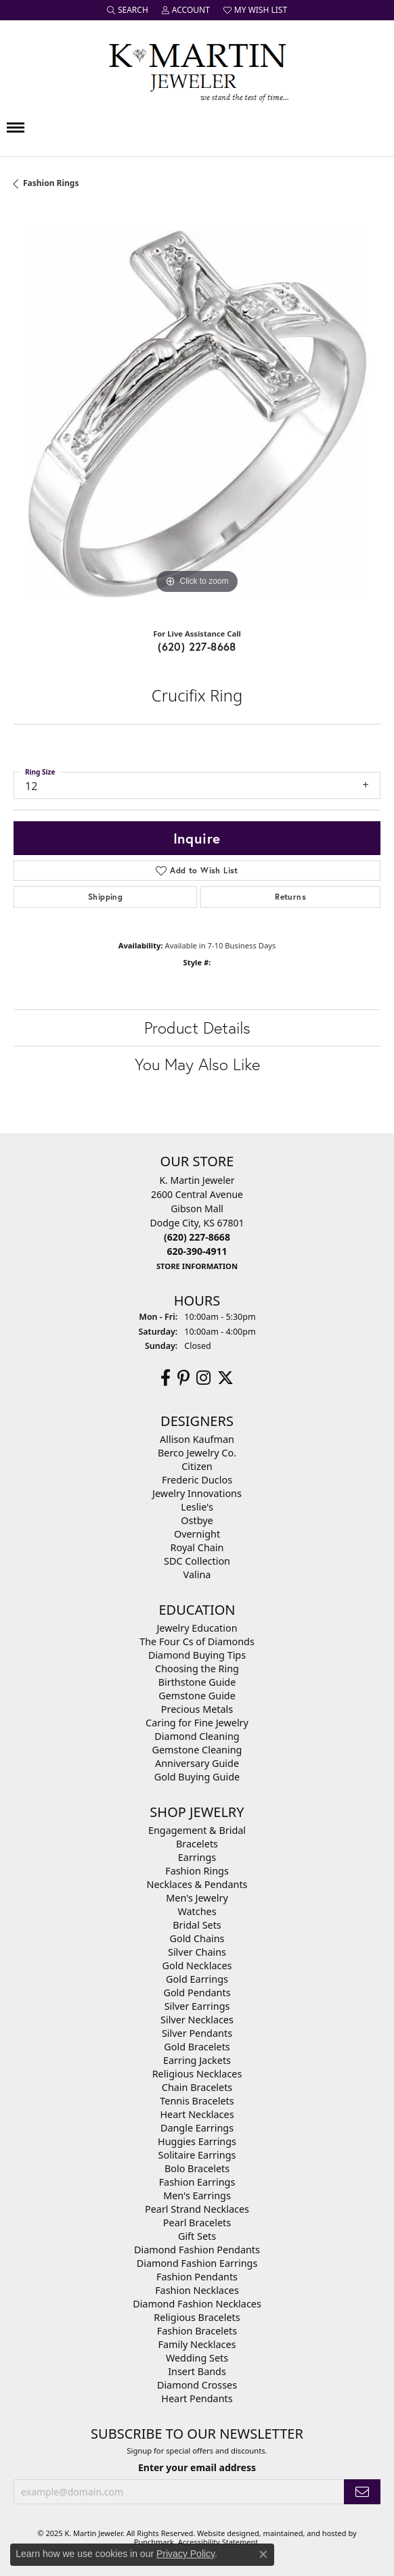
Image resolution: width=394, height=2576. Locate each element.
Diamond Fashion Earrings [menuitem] (197, 2263)
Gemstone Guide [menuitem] (197, 1695)
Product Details (197, 1027)
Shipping (105, 897)
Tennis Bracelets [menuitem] (197, 2100)
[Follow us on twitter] (225, 1378)
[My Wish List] (255, 10)
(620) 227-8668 (197, 646)
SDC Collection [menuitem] (197, 1561)
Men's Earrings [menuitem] (197, 2195)
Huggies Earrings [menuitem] (197, 2141)
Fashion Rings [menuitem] (197, 1870)
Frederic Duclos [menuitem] (197, 1479)
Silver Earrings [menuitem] (197, 2006)
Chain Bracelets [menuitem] (197, 2087)
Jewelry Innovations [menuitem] (197, 1493)
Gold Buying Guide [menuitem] (197, 1776)
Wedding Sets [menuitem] (197, 2357)
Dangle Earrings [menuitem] (197, 2127)
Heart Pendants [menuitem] (196, 2398)
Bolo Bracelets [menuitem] (197, 2168)
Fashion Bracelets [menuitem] (197, 2330)
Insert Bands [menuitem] (197, 2371)
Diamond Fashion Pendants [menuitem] (197, 2249)
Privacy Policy (185, 2553)
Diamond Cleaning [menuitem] (196, 1736)
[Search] (127, 10)
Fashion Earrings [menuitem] (197, 2182)
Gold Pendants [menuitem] (196, 1992)
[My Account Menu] (186, 10)
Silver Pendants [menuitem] (197, 2033)
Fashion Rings (51, 183)
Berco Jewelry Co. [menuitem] (197, 1452)
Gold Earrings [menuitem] (197, 1979)
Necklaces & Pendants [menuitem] (197, 1884)
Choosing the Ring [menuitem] (197, 1668)
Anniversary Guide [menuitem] (197, 1763)
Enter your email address (197, 2468)
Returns (290, 897)
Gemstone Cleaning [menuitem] (197, 1749)
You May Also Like (197, 1064)
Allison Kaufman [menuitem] (197, 1439)
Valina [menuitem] (197, 1574)
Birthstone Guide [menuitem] (197, 1682)
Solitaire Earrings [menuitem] (197, 2154)
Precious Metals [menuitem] (197, 1709)
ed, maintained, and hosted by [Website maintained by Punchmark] (303, 2533)
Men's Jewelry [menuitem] (197, 1897)
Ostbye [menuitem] (197, 1520)
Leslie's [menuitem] (197, 1506)
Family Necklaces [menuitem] (197, 2344)
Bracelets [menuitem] (197, 1843)
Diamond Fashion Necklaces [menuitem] (197, 2303)
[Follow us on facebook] (165, 1378)
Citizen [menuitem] (197, 1466)
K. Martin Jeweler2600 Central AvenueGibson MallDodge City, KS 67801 (197, 1223)
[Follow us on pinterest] (183, 1378)
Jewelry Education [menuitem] (196, 1628)
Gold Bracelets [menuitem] (197, 2046)
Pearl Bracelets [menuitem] (197, 2222)
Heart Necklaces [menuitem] (197, 2114)
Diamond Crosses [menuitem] (197, 2384)
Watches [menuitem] (196, 1911)
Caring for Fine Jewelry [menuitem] (197, 1722)
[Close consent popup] (263, 2554)
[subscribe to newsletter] (362, 2491)
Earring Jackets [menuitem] (197, 2060)
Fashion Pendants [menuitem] (197, 2276)
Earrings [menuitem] (197, 1857)
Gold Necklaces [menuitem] (197, 1965)
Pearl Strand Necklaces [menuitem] (197, 2209)
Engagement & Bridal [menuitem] (197, 1830)
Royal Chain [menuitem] (197, 1547)
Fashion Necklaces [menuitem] (197, 2290)
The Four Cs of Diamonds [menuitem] (197, 1641)
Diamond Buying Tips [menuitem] (197, 1655)
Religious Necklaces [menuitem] (197, 2073)
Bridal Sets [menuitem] (197, 1924)
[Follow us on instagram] (203, 1378)
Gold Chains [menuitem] (196, 1938)
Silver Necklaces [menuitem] (197, 2019)
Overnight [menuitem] (197, 1533)
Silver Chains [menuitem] (197, 1952)
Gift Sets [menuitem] (197, 2236)
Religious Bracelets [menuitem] (197, 2317)
